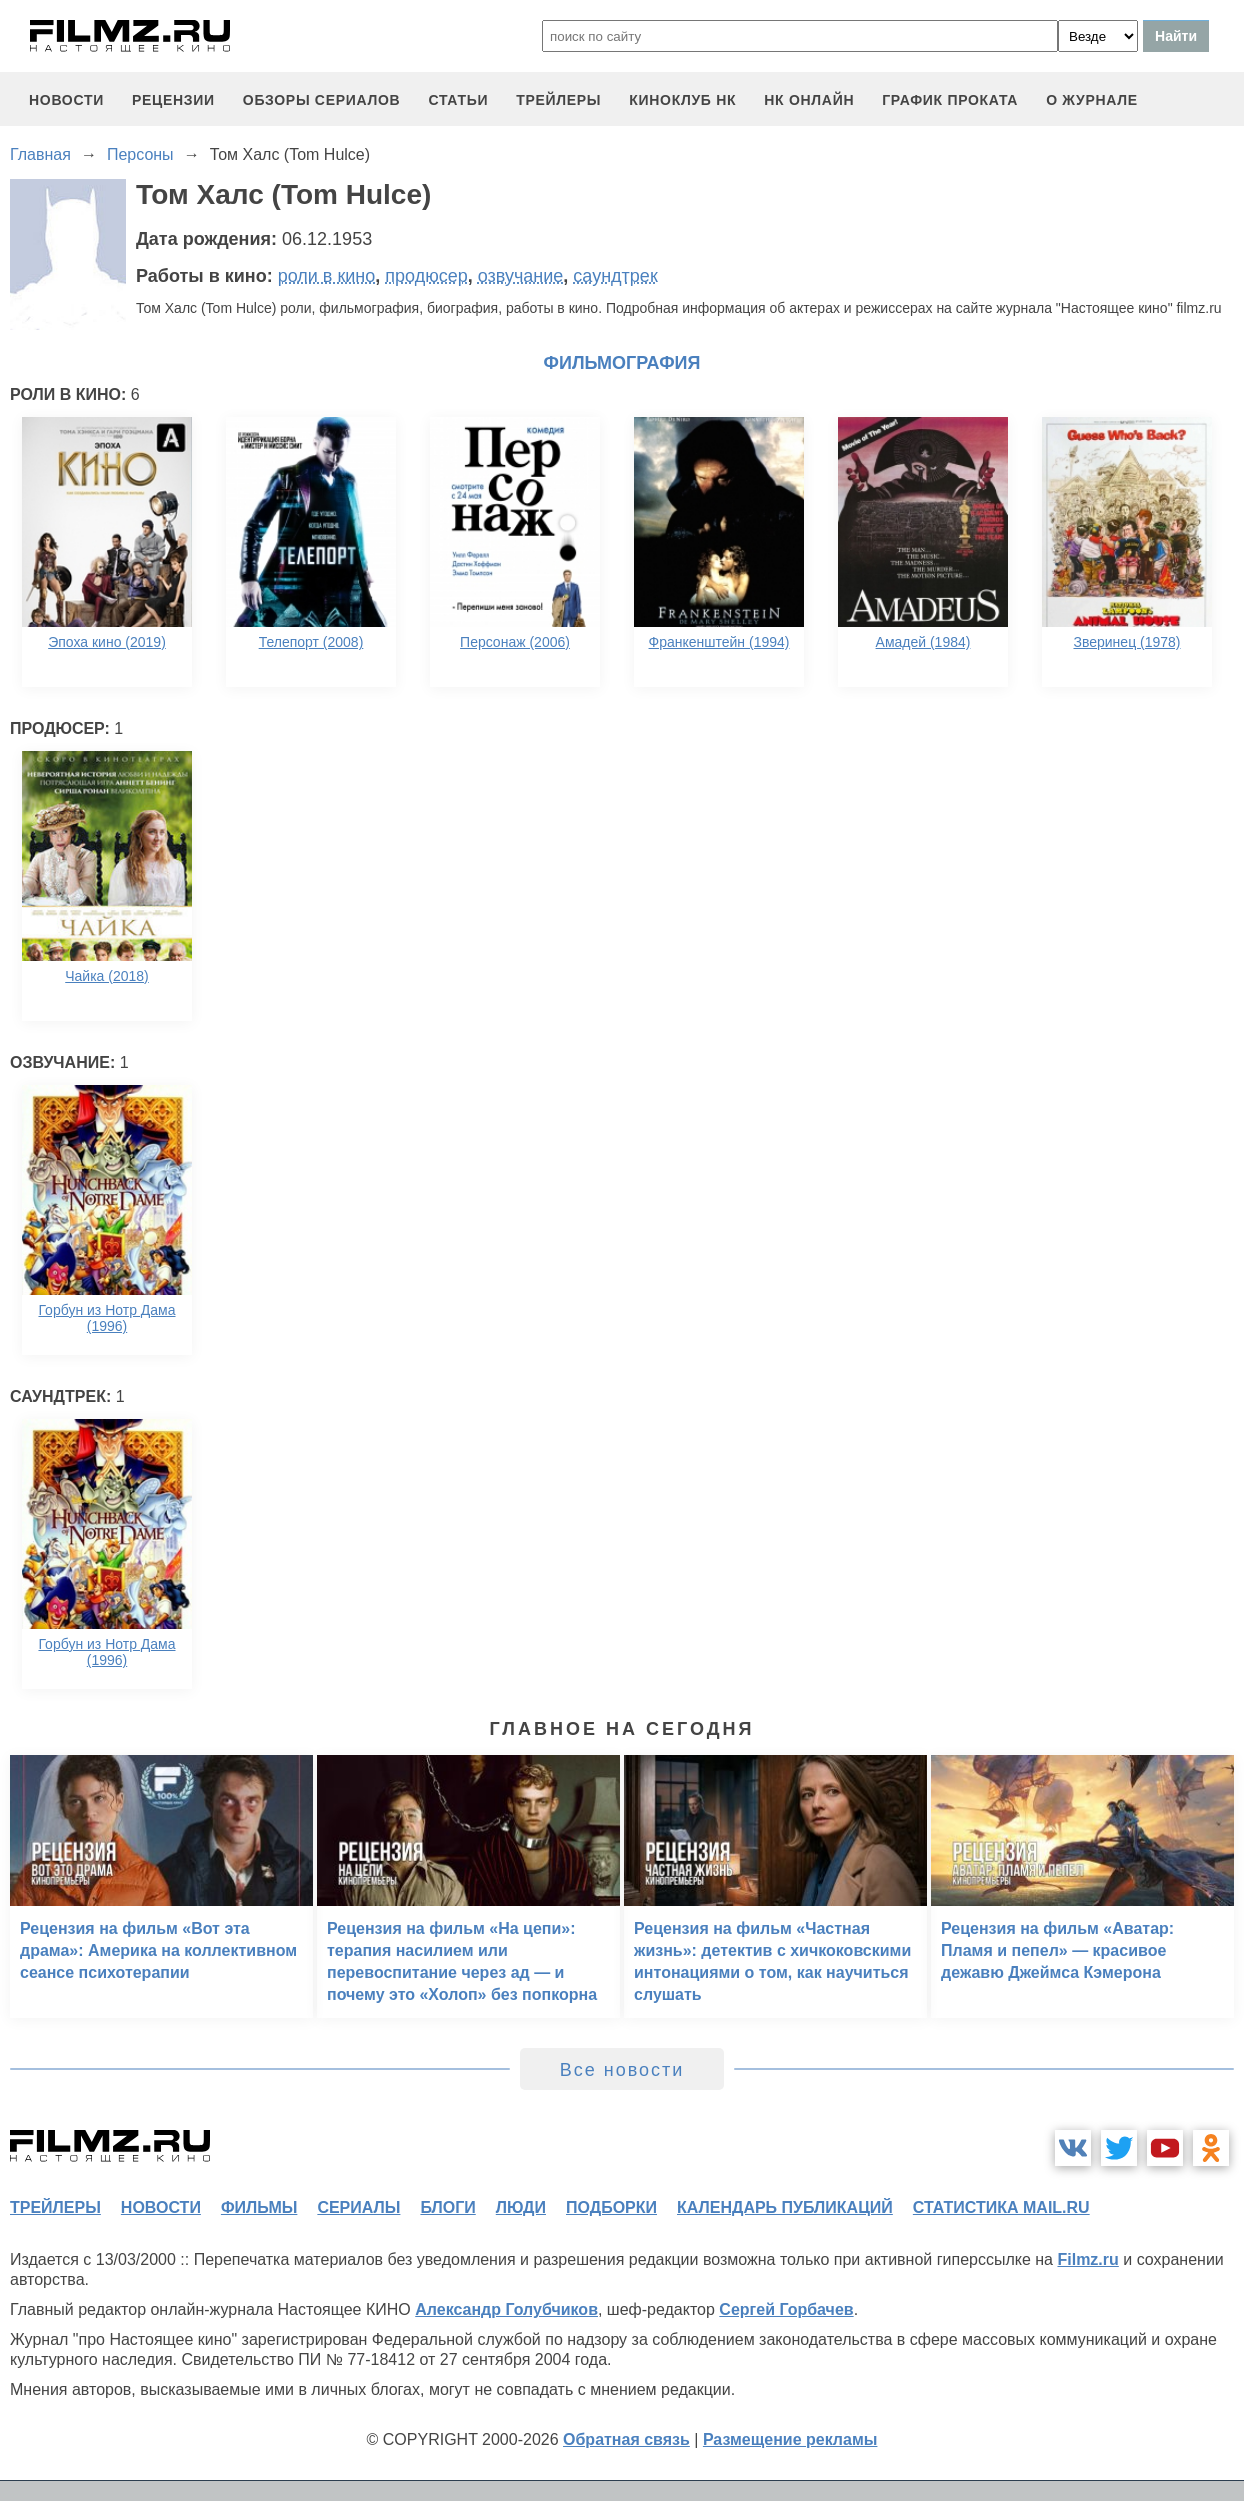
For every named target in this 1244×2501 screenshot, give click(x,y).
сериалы (358, 2207)
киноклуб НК (682, 100)
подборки (611, 2207)
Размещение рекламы (790, 2439)
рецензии (173, 100)
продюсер (426, 276)
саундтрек (615, 276)
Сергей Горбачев (786, 2309)
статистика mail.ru (1001, 2207)
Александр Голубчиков (506, 2309)
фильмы (259, 2207)
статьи (458, 100)
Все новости (622, 2070)
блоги (447, 2207)
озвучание (521, 276)
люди (521, 2207)
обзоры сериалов (322, 100)
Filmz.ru (1087, 2259)
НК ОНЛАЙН (809, 100)
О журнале (1092, 100)
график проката (950, 100)
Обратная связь (626, 2439)
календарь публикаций (785, 2207)
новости (66, 100)
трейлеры (558, 100)
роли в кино (327, 276)
